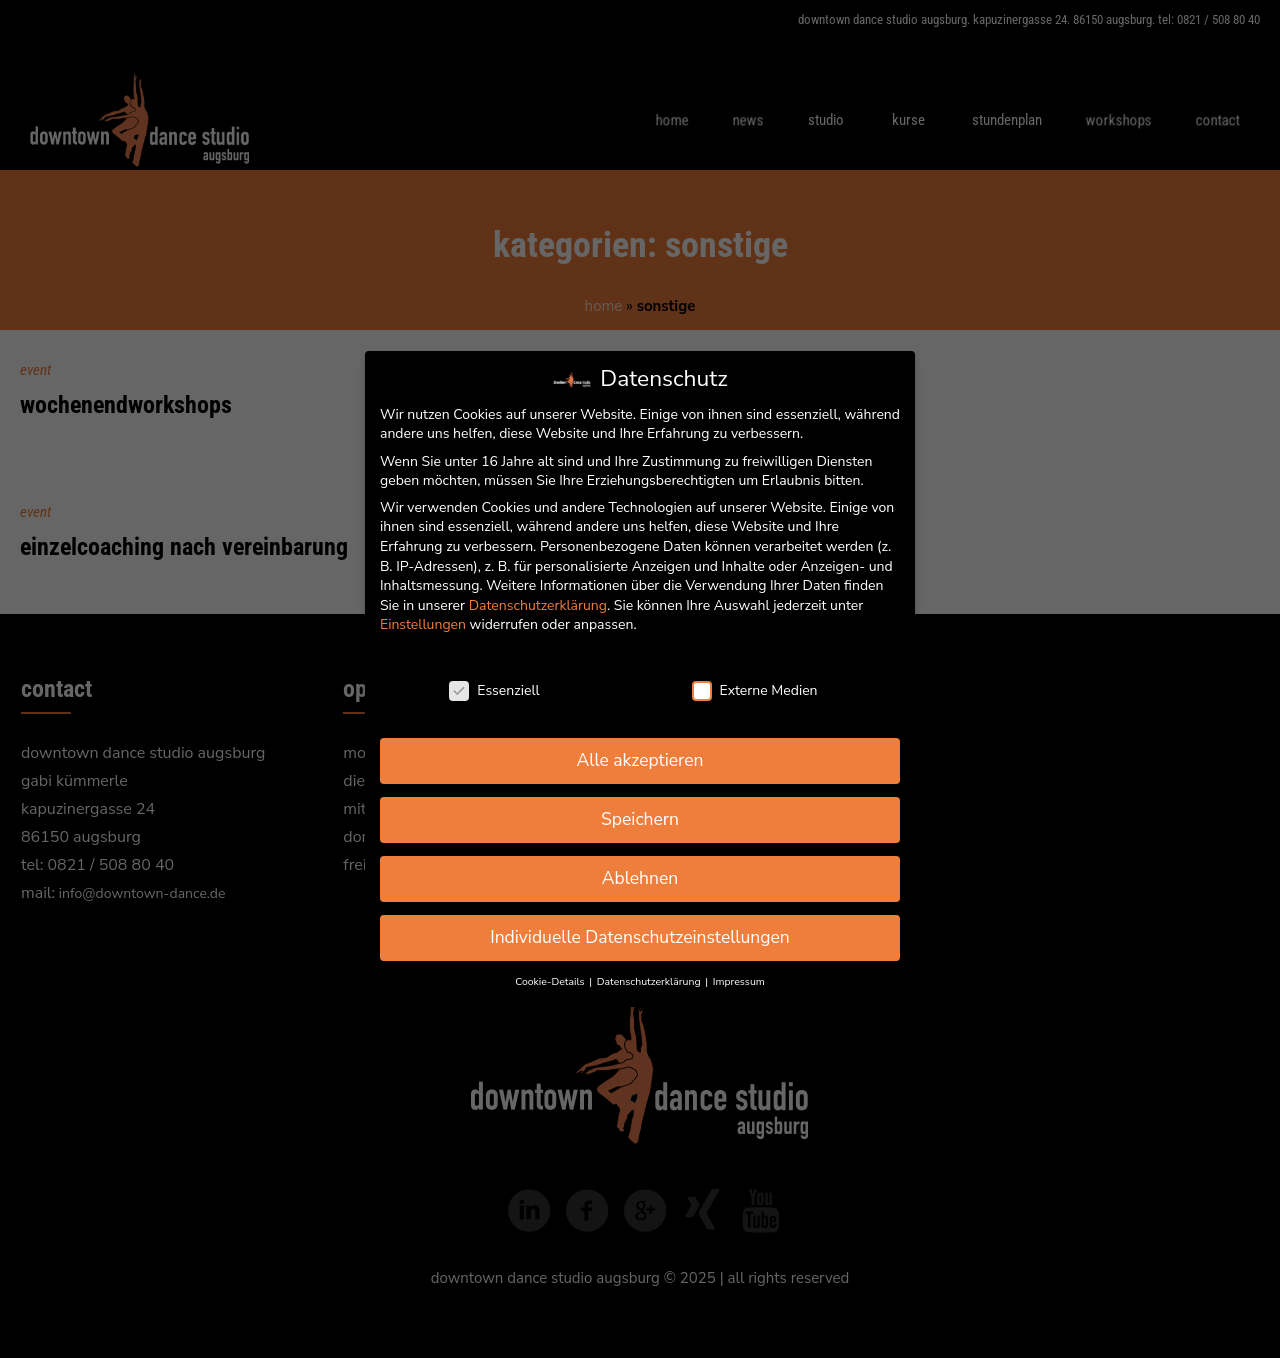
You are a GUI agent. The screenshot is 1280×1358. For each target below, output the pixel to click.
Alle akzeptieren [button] (639, 760)
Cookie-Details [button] (551, 981)
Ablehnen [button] (640, 878)
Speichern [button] (640, 819)
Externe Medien (755, 690)
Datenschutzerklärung (538, 605)
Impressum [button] (739, 981)
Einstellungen (423, 624)
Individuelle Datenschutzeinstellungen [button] (640, 937)
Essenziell (494, 690)
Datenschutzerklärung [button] (650, 981)
